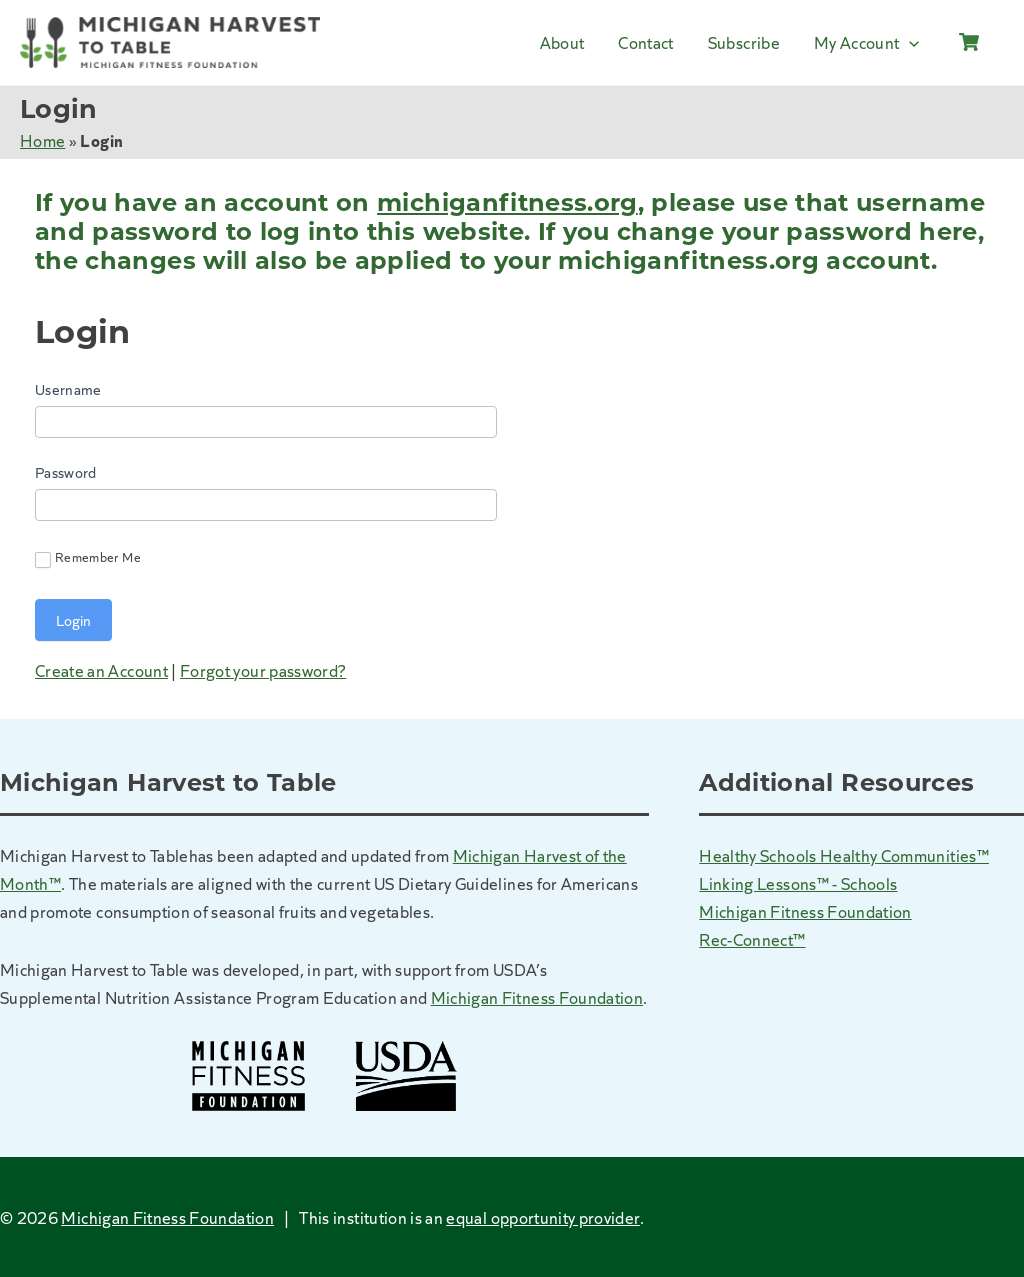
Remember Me (88, 558)
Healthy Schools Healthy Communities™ (844, 855)
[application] (909, 42)
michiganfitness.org (507, 202)
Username (68, 389)
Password (66, 472)
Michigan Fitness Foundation (537, 997)
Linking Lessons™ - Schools (798, 883)
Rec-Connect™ (752, 939)
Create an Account (101, 670)
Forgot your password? (263, 670)
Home (42, 140)
